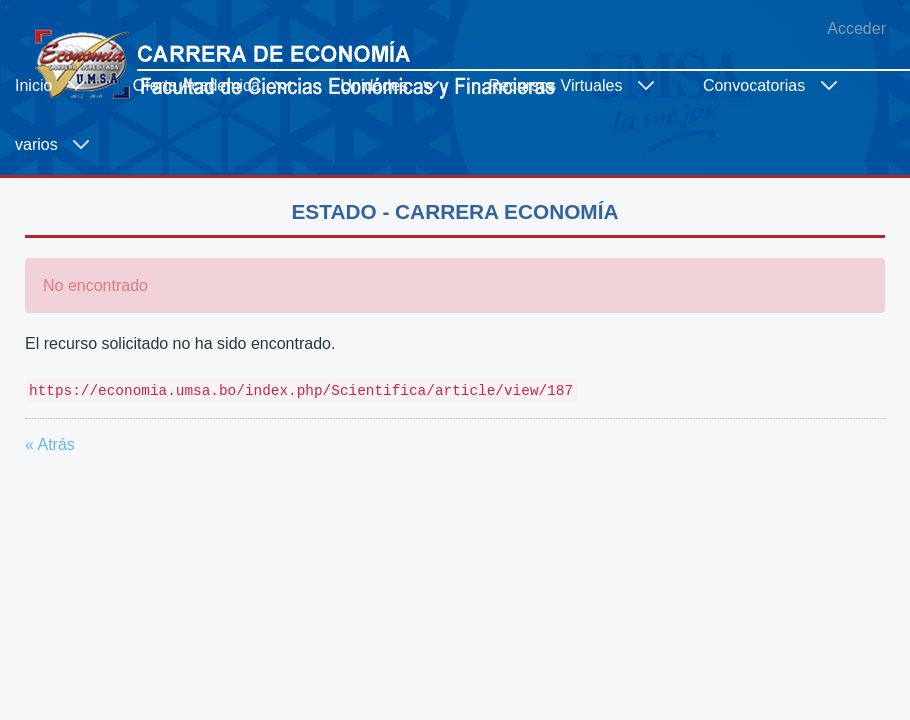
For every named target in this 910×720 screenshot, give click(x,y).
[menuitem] (59, 85)
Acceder (856, 28)
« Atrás (50, 444)
